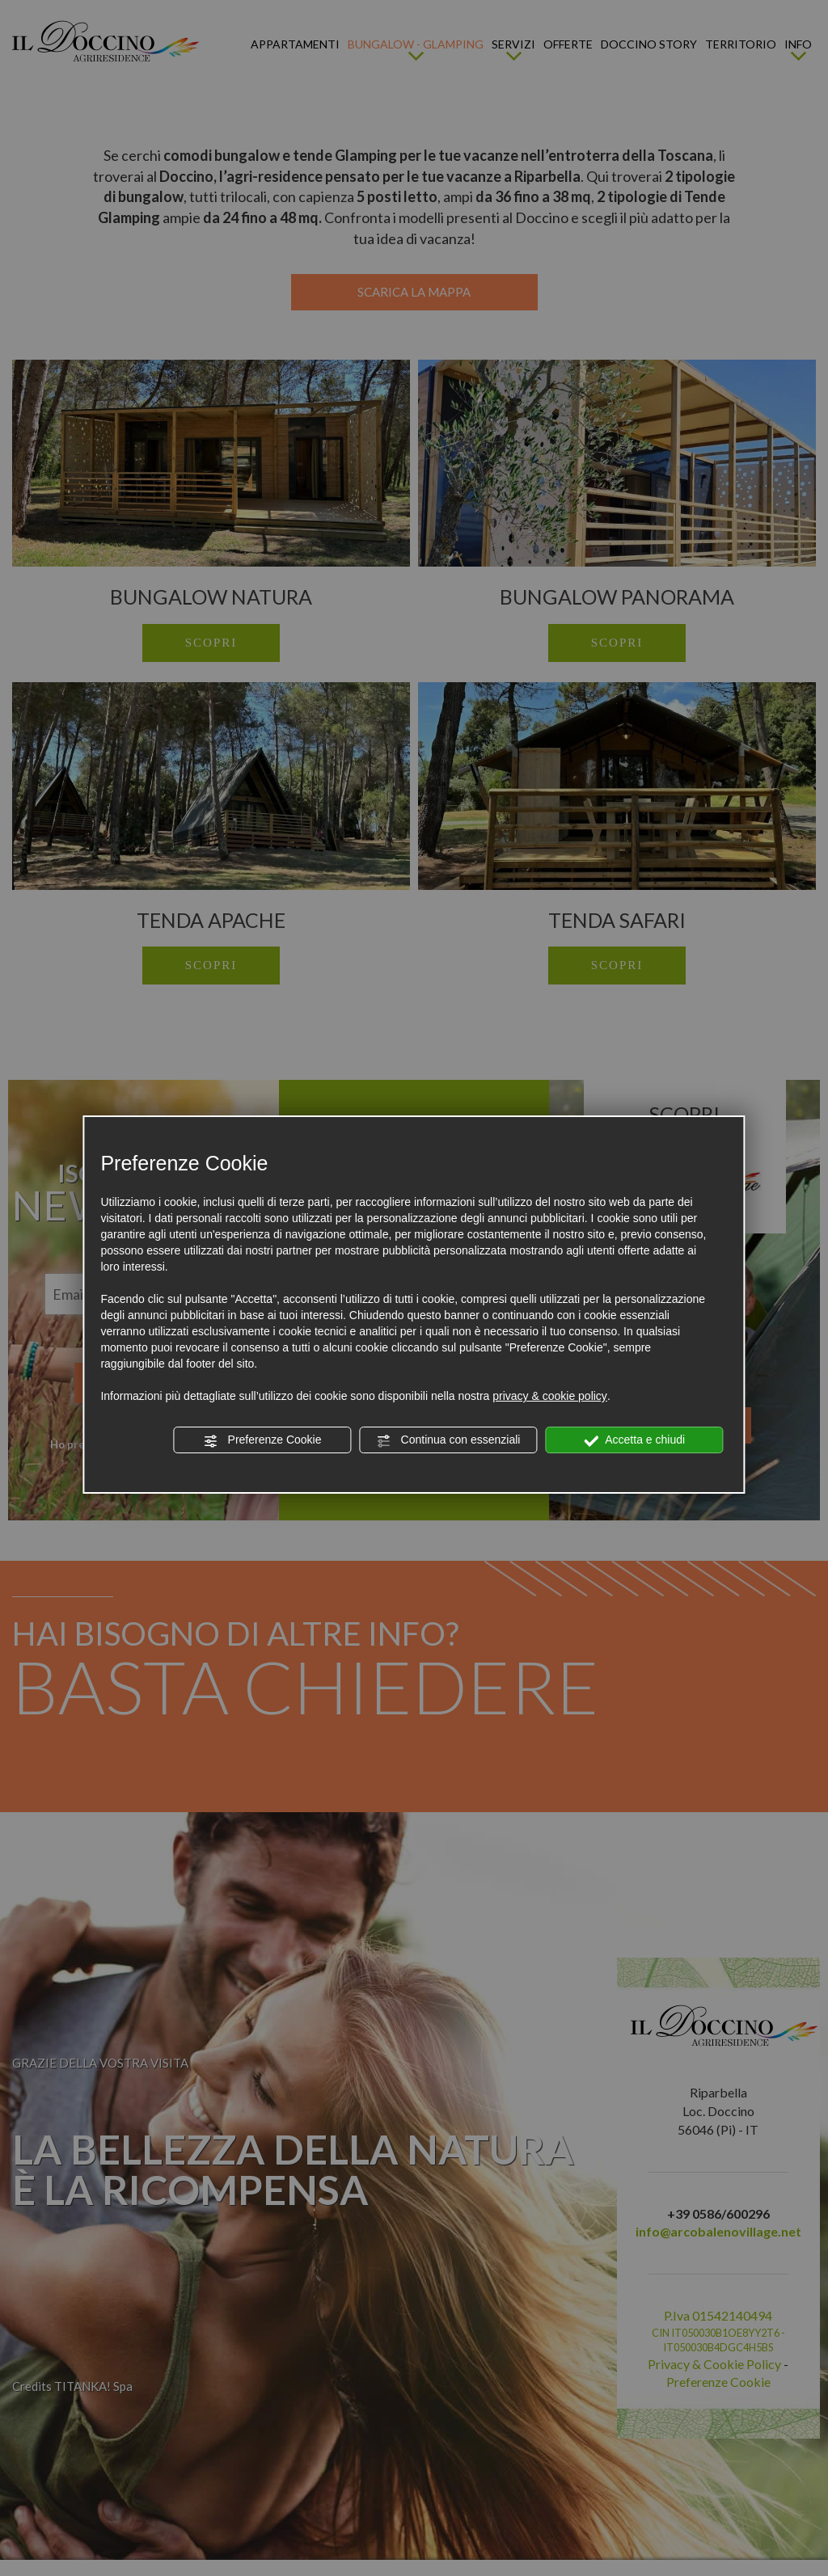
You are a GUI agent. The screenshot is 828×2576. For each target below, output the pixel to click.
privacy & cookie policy (549, 1395)
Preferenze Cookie (263, 1440)
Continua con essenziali (449, 1440)
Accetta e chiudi (634, 1440)
